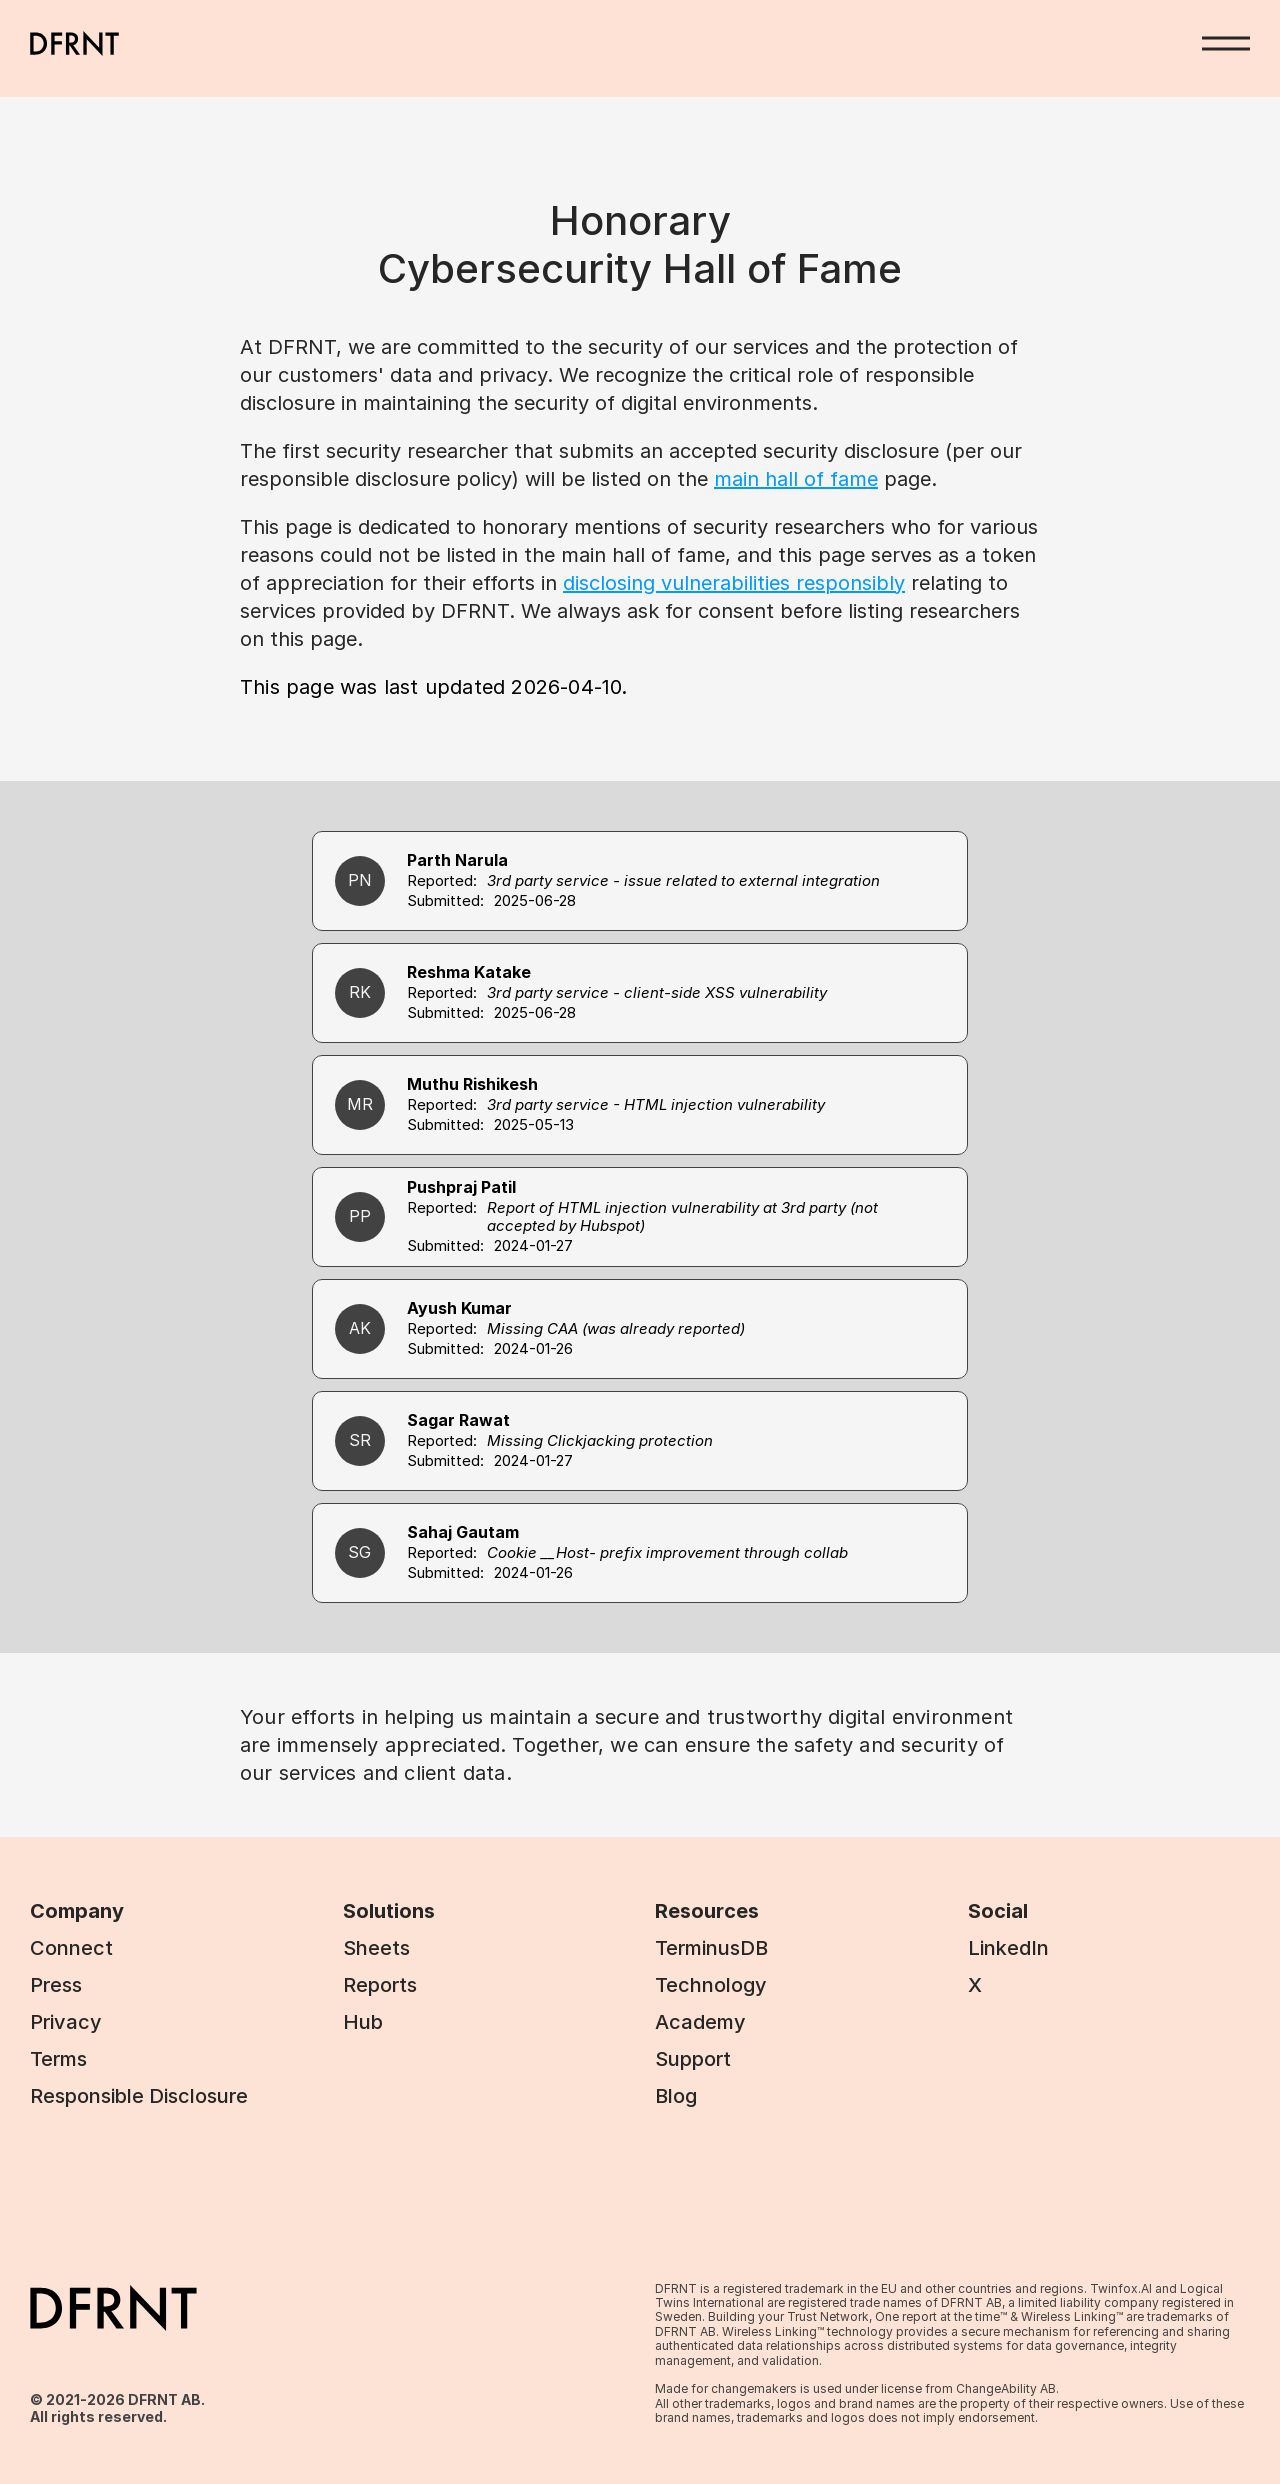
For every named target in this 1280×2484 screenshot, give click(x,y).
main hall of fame (796, 479)
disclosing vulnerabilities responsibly (734, 583)
